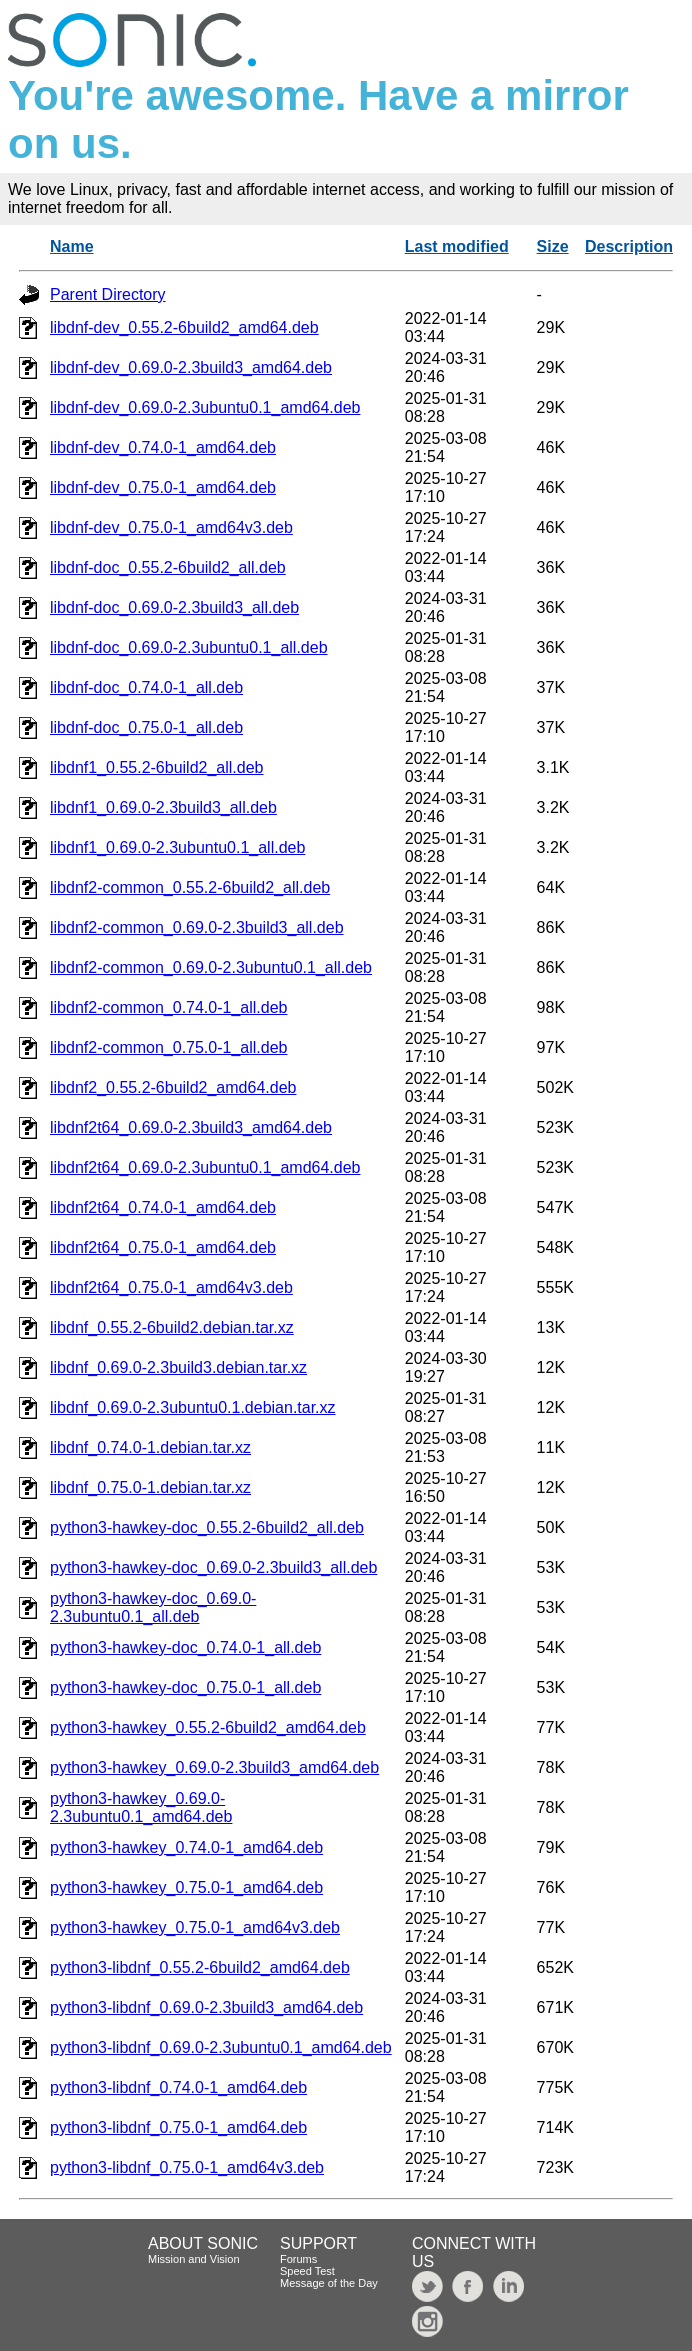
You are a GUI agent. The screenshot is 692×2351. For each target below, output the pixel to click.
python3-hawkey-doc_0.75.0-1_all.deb (185, 1687)
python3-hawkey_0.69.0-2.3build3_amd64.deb (214, 1767)
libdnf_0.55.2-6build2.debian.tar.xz (172, 1327)
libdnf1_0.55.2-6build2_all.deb (157, 767)
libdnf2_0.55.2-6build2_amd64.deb (173, 1087)
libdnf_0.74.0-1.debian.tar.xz (150, 1447)
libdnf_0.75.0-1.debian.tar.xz (150, 1487)
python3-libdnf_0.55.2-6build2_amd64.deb (200, 1967)
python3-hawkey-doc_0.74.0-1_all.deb (185, 1647)
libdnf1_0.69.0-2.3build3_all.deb (163, 807)
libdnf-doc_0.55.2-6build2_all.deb (168, 567)
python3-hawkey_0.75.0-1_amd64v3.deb (195, 1927)
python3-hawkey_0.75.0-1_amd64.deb (186, 1887)
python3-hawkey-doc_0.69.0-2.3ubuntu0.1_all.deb (153, 1607)
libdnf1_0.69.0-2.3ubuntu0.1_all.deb (177, 847)
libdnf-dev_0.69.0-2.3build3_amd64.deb (191, 367)
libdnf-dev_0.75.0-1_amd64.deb (163, 487)
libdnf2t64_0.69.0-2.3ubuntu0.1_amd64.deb (205, 1167)
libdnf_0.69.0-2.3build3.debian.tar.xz (178, 1367)
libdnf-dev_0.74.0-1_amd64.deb (163, 447)
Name (72, 246)
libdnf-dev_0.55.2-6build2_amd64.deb (184, 327)
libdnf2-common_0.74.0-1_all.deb (168, 1007)
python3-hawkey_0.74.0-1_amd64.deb (186, 1847)
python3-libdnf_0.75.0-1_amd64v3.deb (187, 2167)
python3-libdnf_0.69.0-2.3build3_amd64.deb (206, 2007)
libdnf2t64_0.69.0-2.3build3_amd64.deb (191, 1127)
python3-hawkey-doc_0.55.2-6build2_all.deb (207, 1527)
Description (629, 246)
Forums (298, 2259)
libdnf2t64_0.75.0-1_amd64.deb (163, 1247)
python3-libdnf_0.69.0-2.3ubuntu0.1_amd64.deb (221, 2047)
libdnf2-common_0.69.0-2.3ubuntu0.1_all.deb (211, 967)
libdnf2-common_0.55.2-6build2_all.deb (190, 887)
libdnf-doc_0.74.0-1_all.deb (146, 687)
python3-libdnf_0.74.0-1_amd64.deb (178, 2087)
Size (553, 246)
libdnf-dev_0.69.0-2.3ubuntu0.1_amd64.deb (205, 407)
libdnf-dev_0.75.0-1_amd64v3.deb (171, 527)
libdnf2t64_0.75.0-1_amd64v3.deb (171, 1287)
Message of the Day (329, 2283)
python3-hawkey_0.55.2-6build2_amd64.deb (208, 1727)
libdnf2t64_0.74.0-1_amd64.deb (163, 1207)
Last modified (457, 246)
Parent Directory (108, 294)
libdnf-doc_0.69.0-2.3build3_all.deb (174, 607)
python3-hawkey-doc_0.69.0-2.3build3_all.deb (213, 1567)
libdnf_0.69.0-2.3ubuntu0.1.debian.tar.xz (193, 1407)
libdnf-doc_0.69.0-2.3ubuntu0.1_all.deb (189, 647)
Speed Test (307, 2271)
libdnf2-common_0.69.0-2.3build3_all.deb (197, 927)
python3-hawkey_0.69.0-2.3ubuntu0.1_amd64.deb (141, 1807)
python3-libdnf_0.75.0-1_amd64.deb (178, 2127)
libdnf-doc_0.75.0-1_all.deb (146, 727)
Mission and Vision (194, 2259)
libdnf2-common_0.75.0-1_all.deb (168, 1047)
